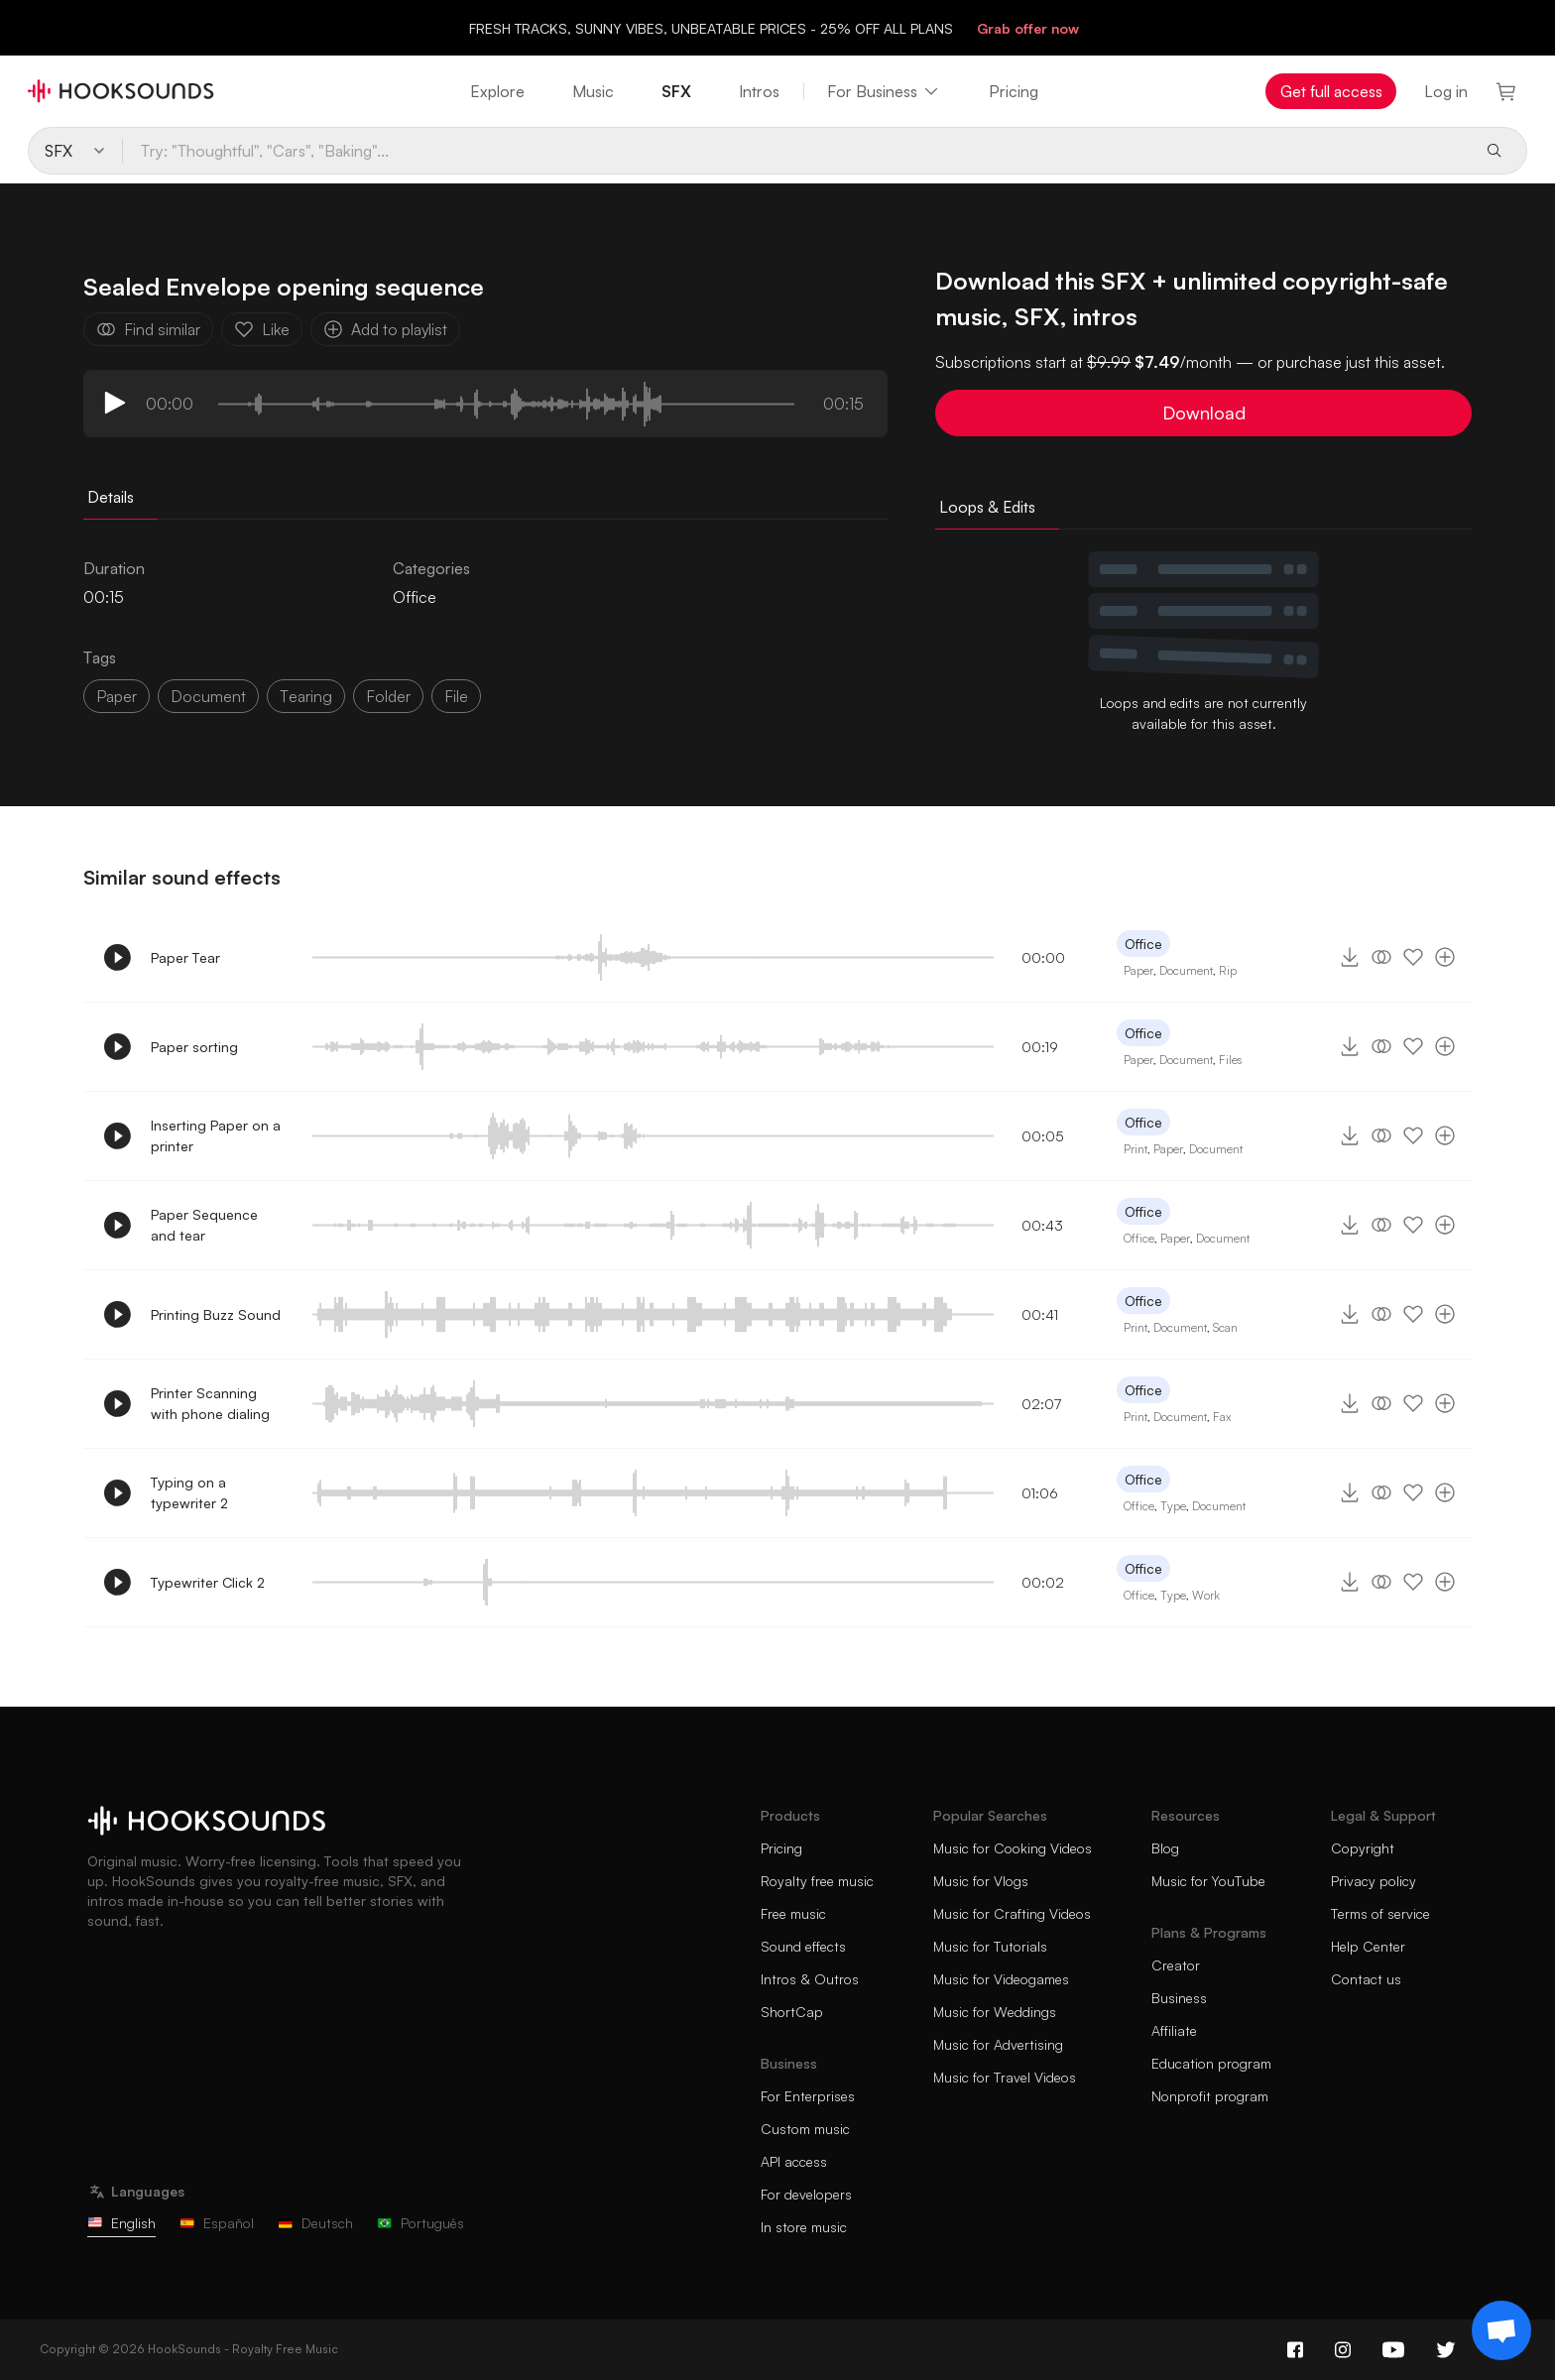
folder (388, 696)
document (208, 696)
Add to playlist (385, 329)
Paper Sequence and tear (204, 1225)
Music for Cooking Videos (1012, 1848)
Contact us (1366, 1978)
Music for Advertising (998, 2044)
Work (1206, 1595)
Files (1230, 1059)
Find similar (148, 329)
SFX (676, 91)
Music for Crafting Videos (1012, 1913)
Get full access (1331, 91)
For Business (884, 91)
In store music (804, 2226)
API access (794, 2161)
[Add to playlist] (1445, 957)
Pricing (1013, 91)
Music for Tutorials (990, 1946)
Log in (1446, 91)
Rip (1228, 970)
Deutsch (315, 2222)
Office (414, 597)
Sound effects (803, 1946)
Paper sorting (194, 1046)
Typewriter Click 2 (208, 1582)
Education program (1211, 2063)
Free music (793, 1913)
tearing (306, 696)
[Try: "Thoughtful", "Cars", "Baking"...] (795, 151)
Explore (497, 91)
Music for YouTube (1208, 1880)
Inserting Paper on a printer (216, 1135)
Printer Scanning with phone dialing (210, 1403)
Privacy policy (1373, 1880)
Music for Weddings (994, 2011)
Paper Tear (185, 957)
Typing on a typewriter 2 (189, 1492)
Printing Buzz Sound (216, 1314)
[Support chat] (1501, 2330)
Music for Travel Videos (1004, 2077)
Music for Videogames (1001, 1978)
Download (1204, 412)
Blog (1165, 1848)
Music (593, 91)
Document (1186, 970)
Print (1135, 1148)
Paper (1138, 970)
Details (110, 497)
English (121, 2222)
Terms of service (1380, 1913)
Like (262, 329)
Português (420, 2222)
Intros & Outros (810, 1978)
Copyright (1362, 1848)
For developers (806, 2194)
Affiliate (1174, 2030)
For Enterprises (808, 2095)
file (456, 696)
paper (116, 696)
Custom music (805, 2128)
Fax (1222, 1416)
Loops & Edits (987, 507)
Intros (759, 91)
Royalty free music (817, 1880)
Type (1173, 1505)
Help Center (1368, 1946)
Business (1179, 1997)
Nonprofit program (1209, 2095)
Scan (1225, 1327)
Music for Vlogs (980, 1880)
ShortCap (792, 2011)
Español (216, 2222)
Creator (1175, 1965)
